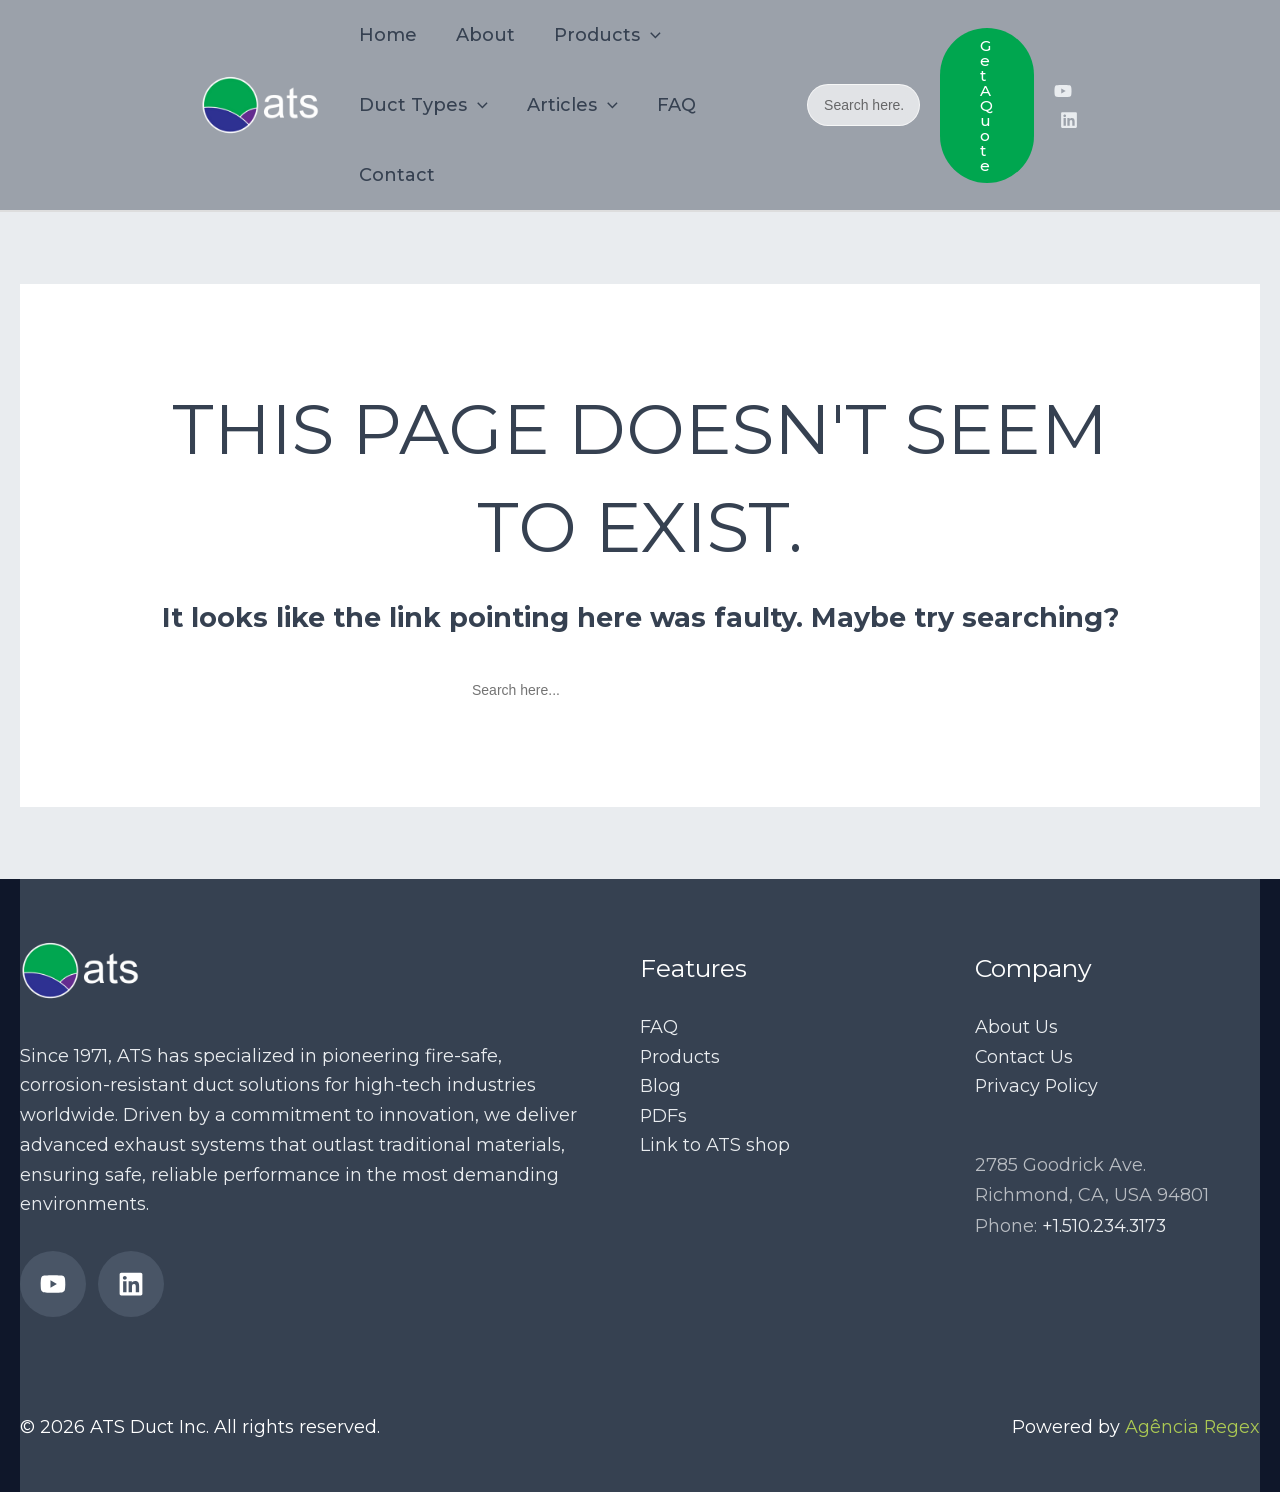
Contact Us (1024, 1056)
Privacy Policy (1037, 1086)
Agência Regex (1192, 1427)
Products (680, 1056)
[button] (986, 105)
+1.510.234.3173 (1105, 1225)
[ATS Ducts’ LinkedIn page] (1069, 120)
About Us (1016, 1026)
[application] (643, 35)
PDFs (664, 1115)
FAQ (659, 1026)
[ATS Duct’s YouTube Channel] (1063, 91)
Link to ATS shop (715, 1145)
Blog (660, 1086)
